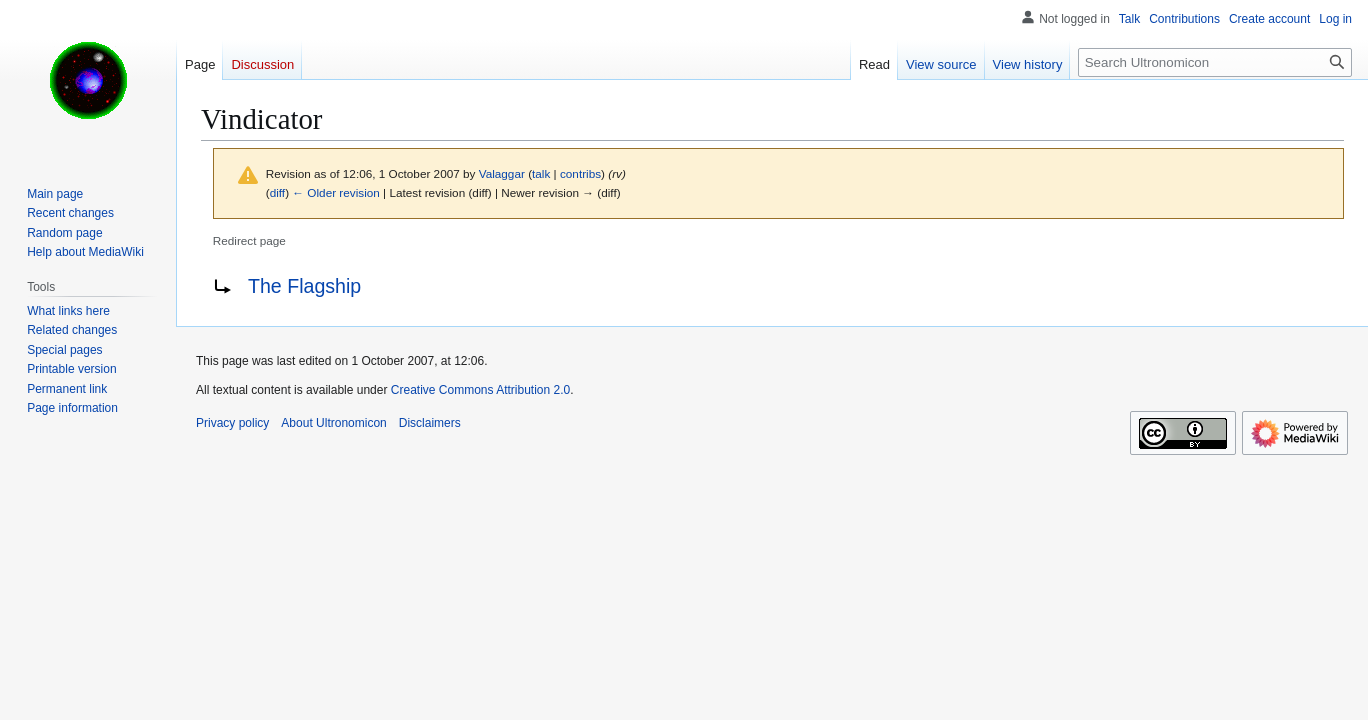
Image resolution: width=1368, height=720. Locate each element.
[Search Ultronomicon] (1215, 62)
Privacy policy (232, 423)
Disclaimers (430, 423)
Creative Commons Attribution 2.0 (480, 390)
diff (277, 192)
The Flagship (304, 286)
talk (541, 173)
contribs (580, 173)
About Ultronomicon (333, 423)
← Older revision (336, 192)
